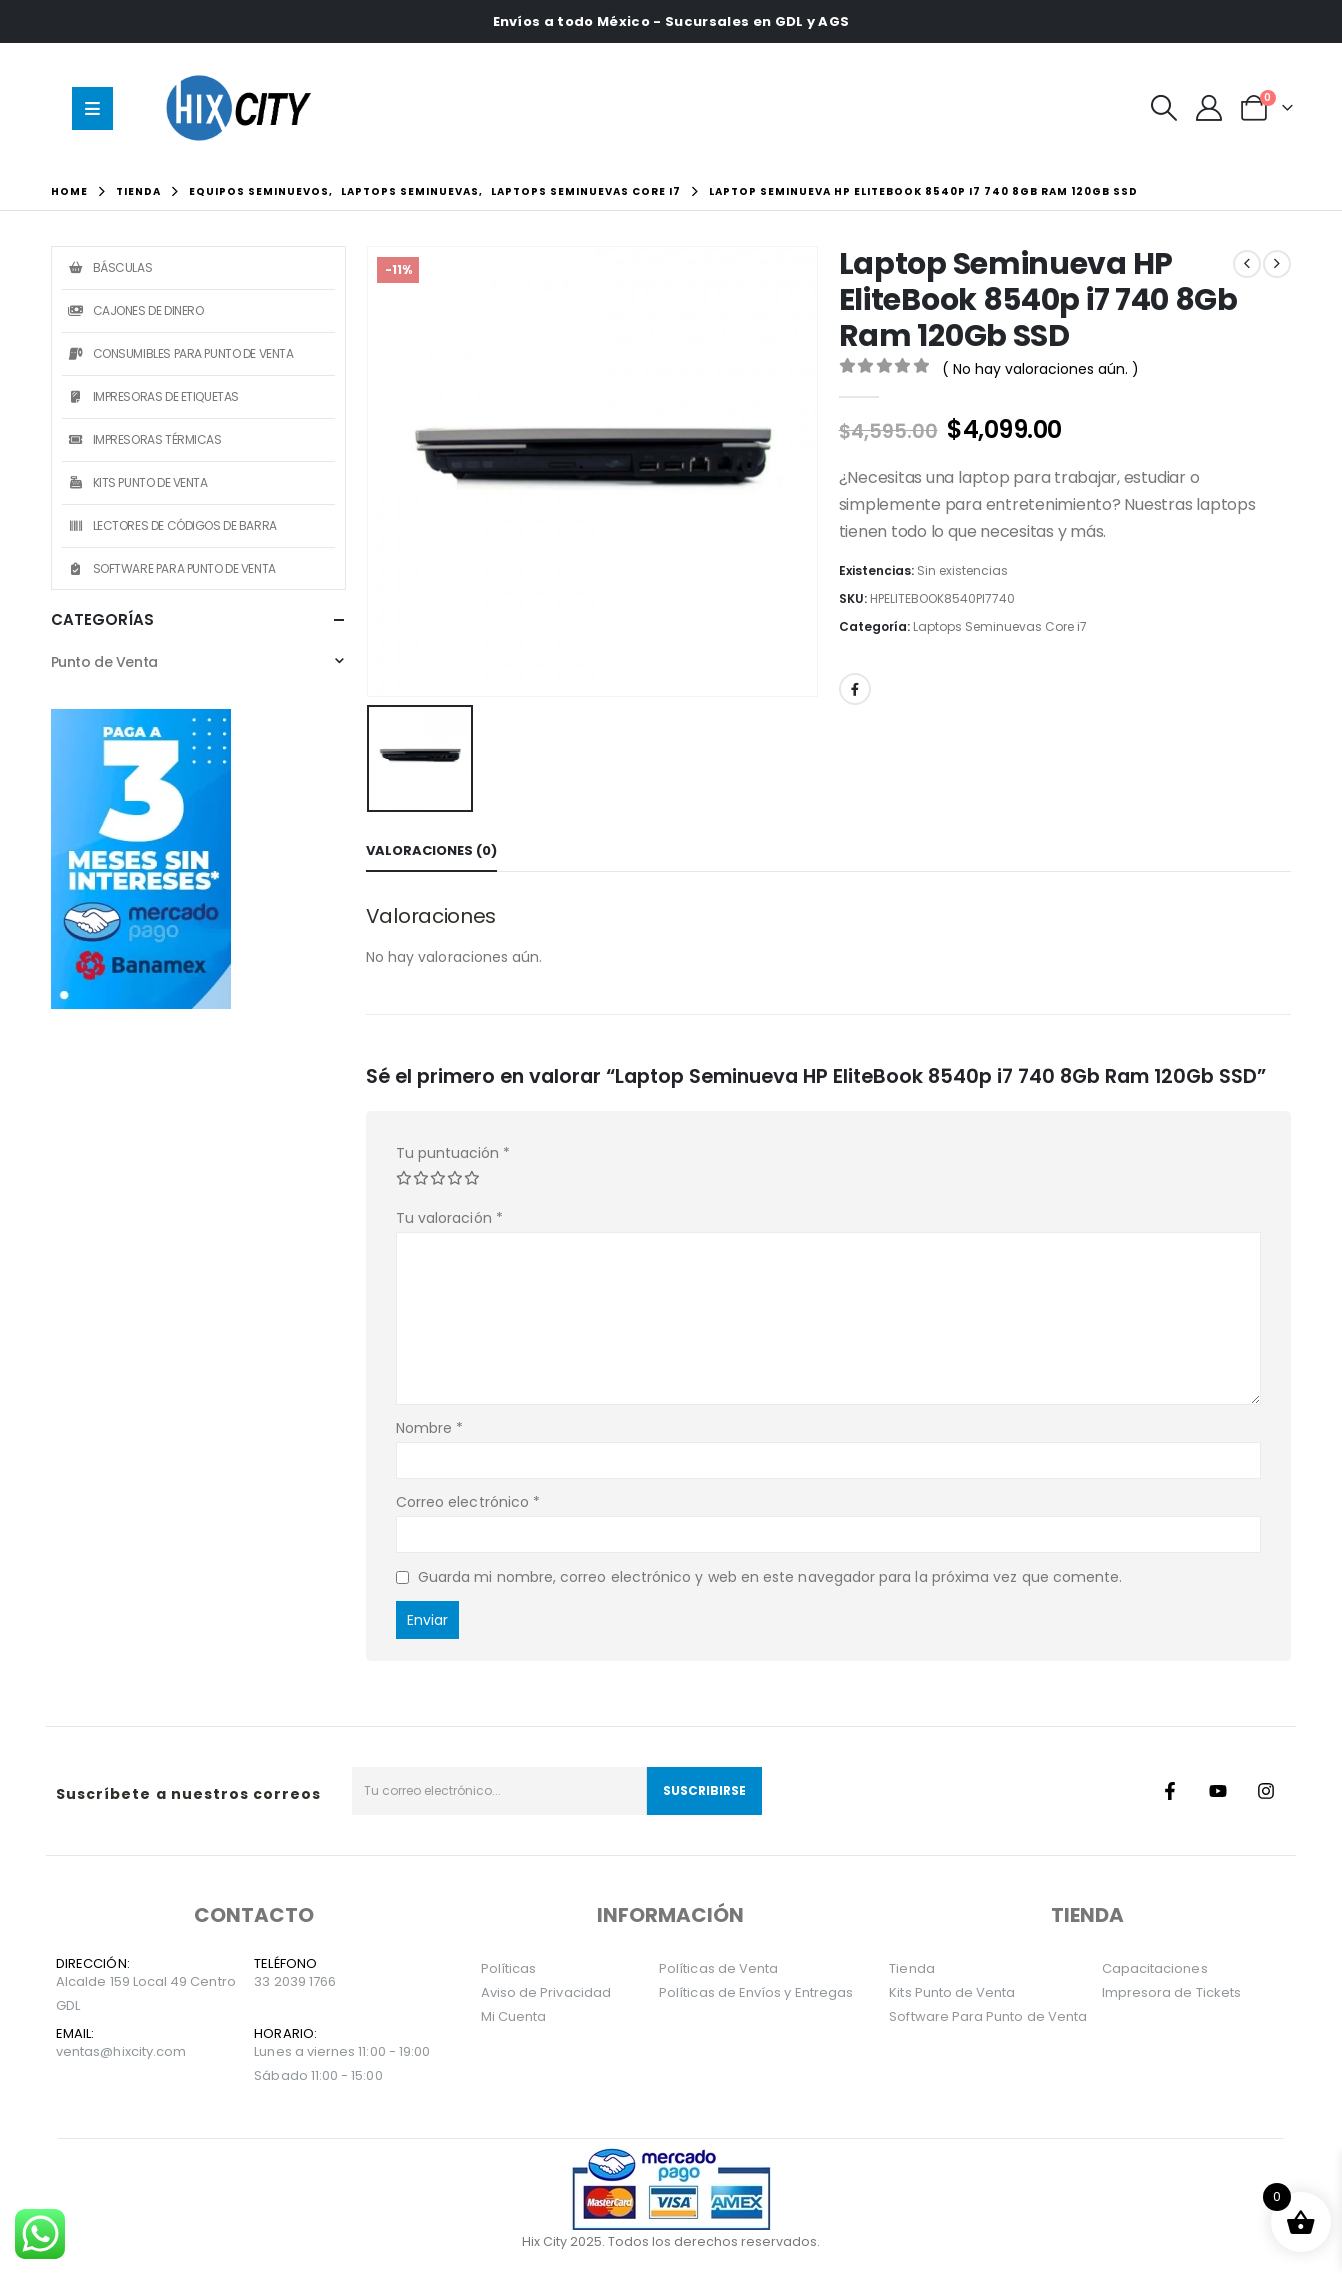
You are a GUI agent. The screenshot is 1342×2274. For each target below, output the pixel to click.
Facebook (855, 689)
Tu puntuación (453, 1153)
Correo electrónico (468, 1502)
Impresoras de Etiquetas (153, 396)
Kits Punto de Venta (137, 482)
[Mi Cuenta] (1209, 108)
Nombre (430, 1428)
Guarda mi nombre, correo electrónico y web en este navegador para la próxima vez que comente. (770, 1577)
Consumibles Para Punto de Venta (180, 353)
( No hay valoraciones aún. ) (1040, 369)
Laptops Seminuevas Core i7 (1000, 626)
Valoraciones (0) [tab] (431, 850)
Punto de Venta (104, 662)
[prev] (1247, 264)
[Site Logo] (243, 107)
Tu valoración (449, 1218)
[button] (1163, 108)
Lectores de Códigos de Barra (172, 525)
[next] (1277, 264)
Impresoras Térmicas (144, 439)
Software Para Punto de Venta (171, 568)
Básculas (110, 267)
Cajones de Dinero (135, 310)
